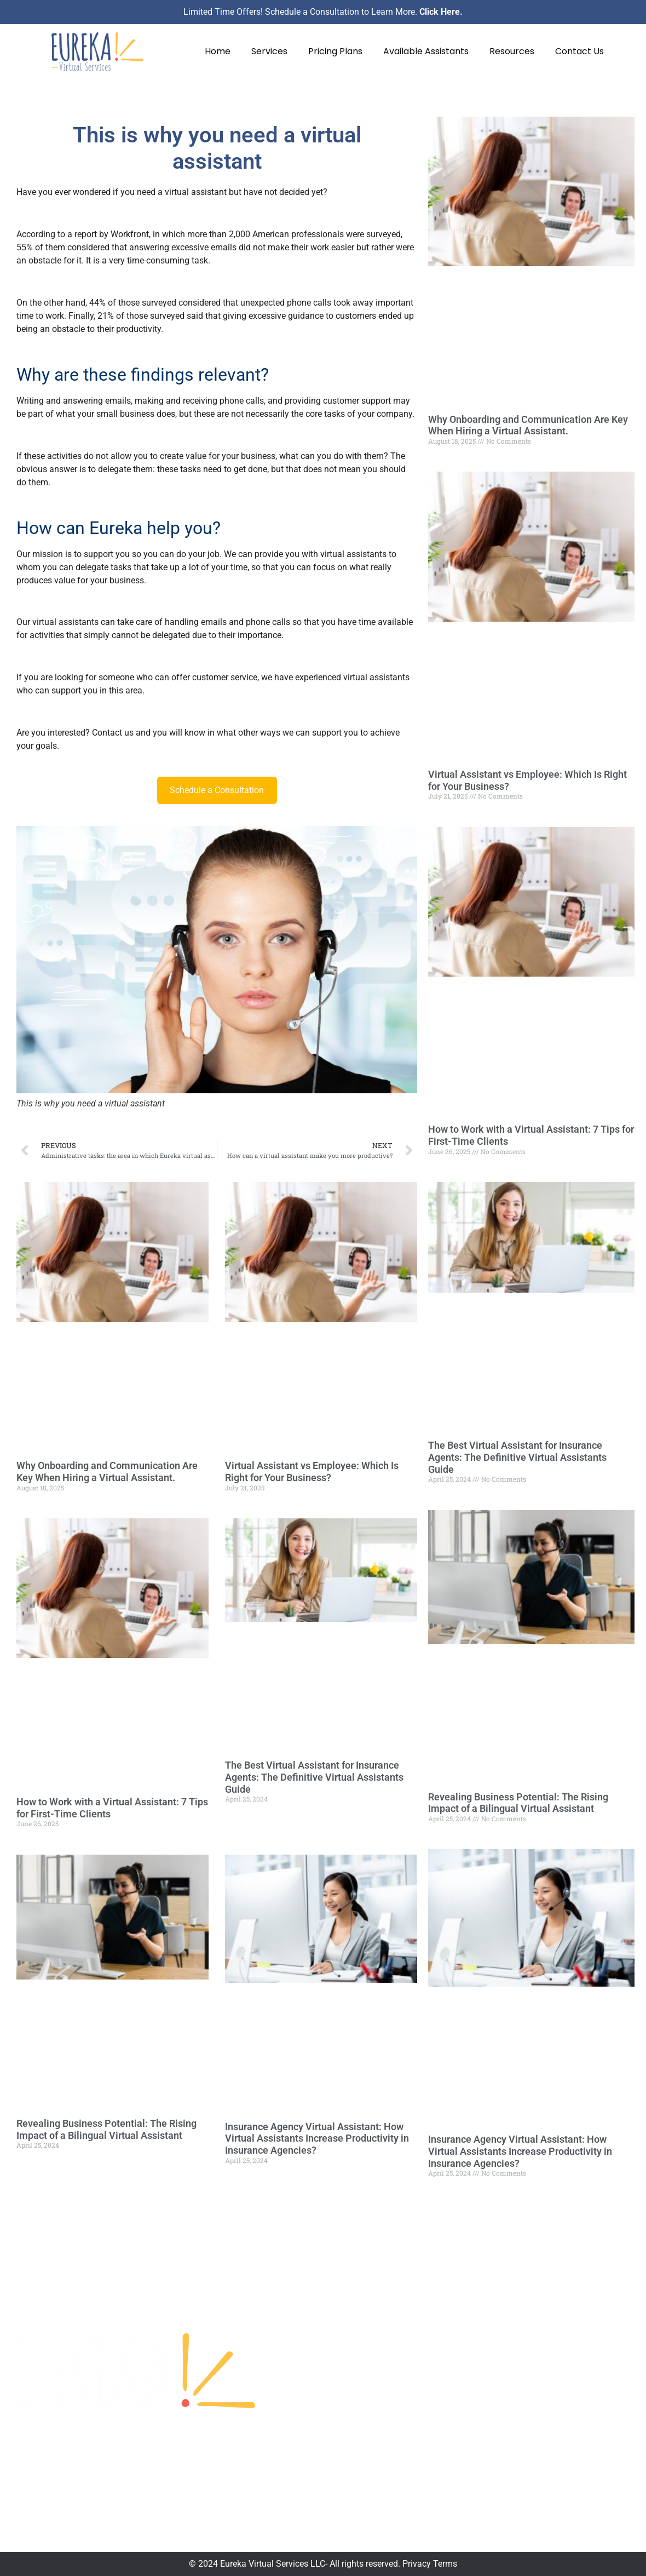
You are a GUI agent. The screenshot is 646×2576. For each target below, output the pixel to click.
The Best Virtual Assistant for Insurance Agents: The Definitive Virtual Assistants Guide (314, 1776)
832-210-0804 (503, 2384)
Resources (511, 51)
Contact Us (579, 51)
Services (269, 51)
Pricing (376, 2364)
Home (217, 51)
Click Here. (441, 12)
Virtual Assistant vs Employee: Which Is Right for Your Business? (312, 1471)
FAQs (372, 2402)
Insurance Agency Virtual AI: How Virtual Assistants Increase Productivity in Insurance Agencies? (317, 2138)
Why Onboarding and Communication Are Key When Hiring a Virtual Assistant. (107, 1471)
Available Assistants (426, 51)
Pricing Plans (335, 51)
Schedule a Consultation (217, 790)
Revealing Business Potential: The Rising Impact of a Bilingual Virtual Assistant (106, 2129)
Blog (371, 2422)
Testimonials (387, 2345)
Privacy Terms (429, 2563)
